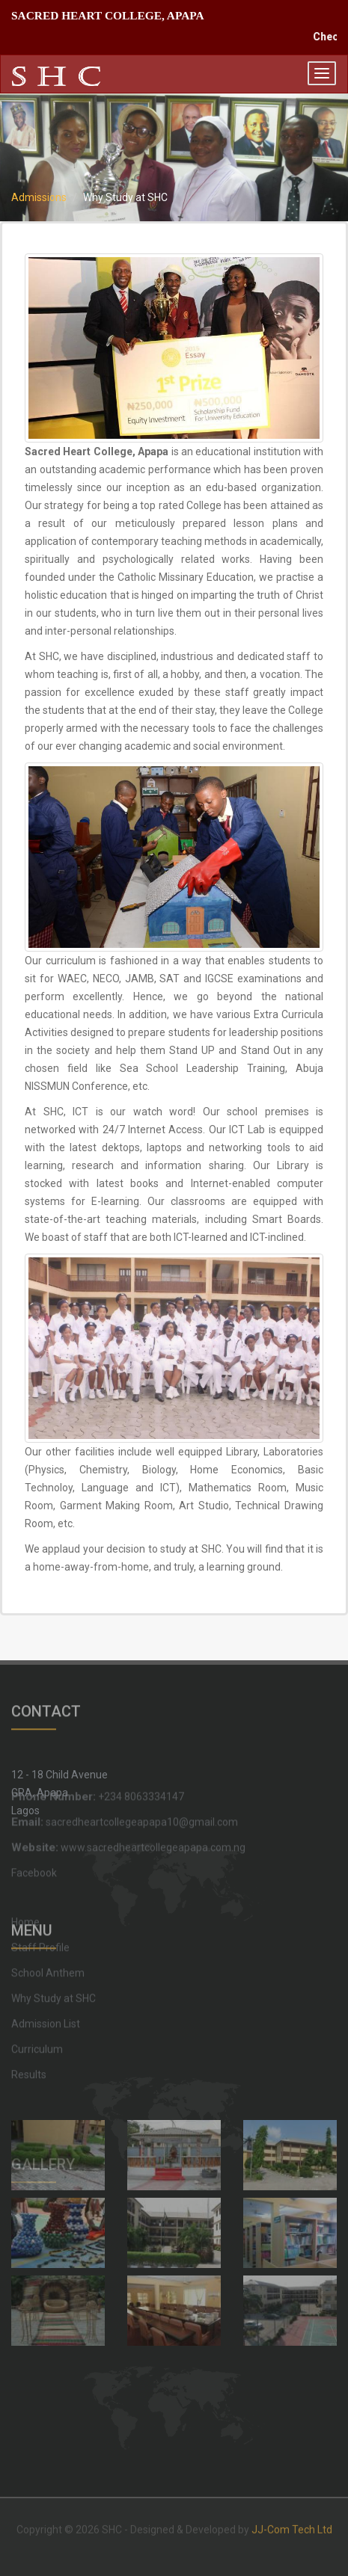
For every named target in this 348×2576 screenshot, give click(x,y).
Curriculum (37, 1980)
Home (25, 1853)
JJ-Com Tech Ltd (291, 2522)
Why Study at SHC (53, 1929)
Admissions (39, 197)
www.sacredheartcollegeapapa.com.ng (128, 1808)
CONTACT (46, 1703)
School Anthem (48, 1904)
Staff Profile (40, 1879)
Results (28, 2006)
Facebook (34, 1834)
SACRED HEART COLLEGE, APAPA (107, 15)
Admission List (45, 1955)
